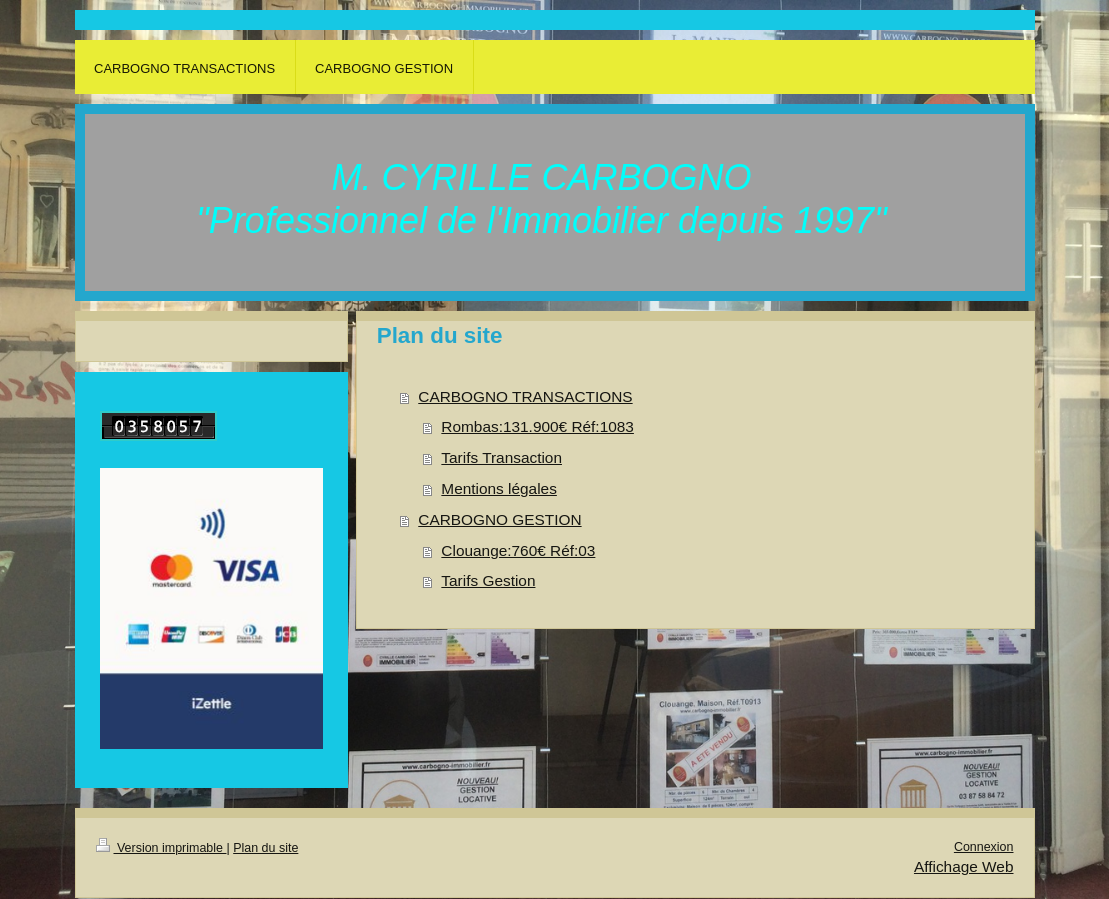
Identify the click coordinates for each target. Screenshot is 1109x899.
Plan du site (265, 848)
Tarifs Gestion (488, 580)
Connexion (984, 847)
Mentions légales (499, 488)
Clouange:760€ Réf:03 (518, 550)
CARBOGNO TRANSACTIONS (525, 396)
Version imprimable (161, 848)
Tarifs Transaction (501, 457)
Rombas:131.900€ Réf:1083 (537, 426)
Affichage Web (964, 866)
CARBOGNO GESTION (499, 519)
